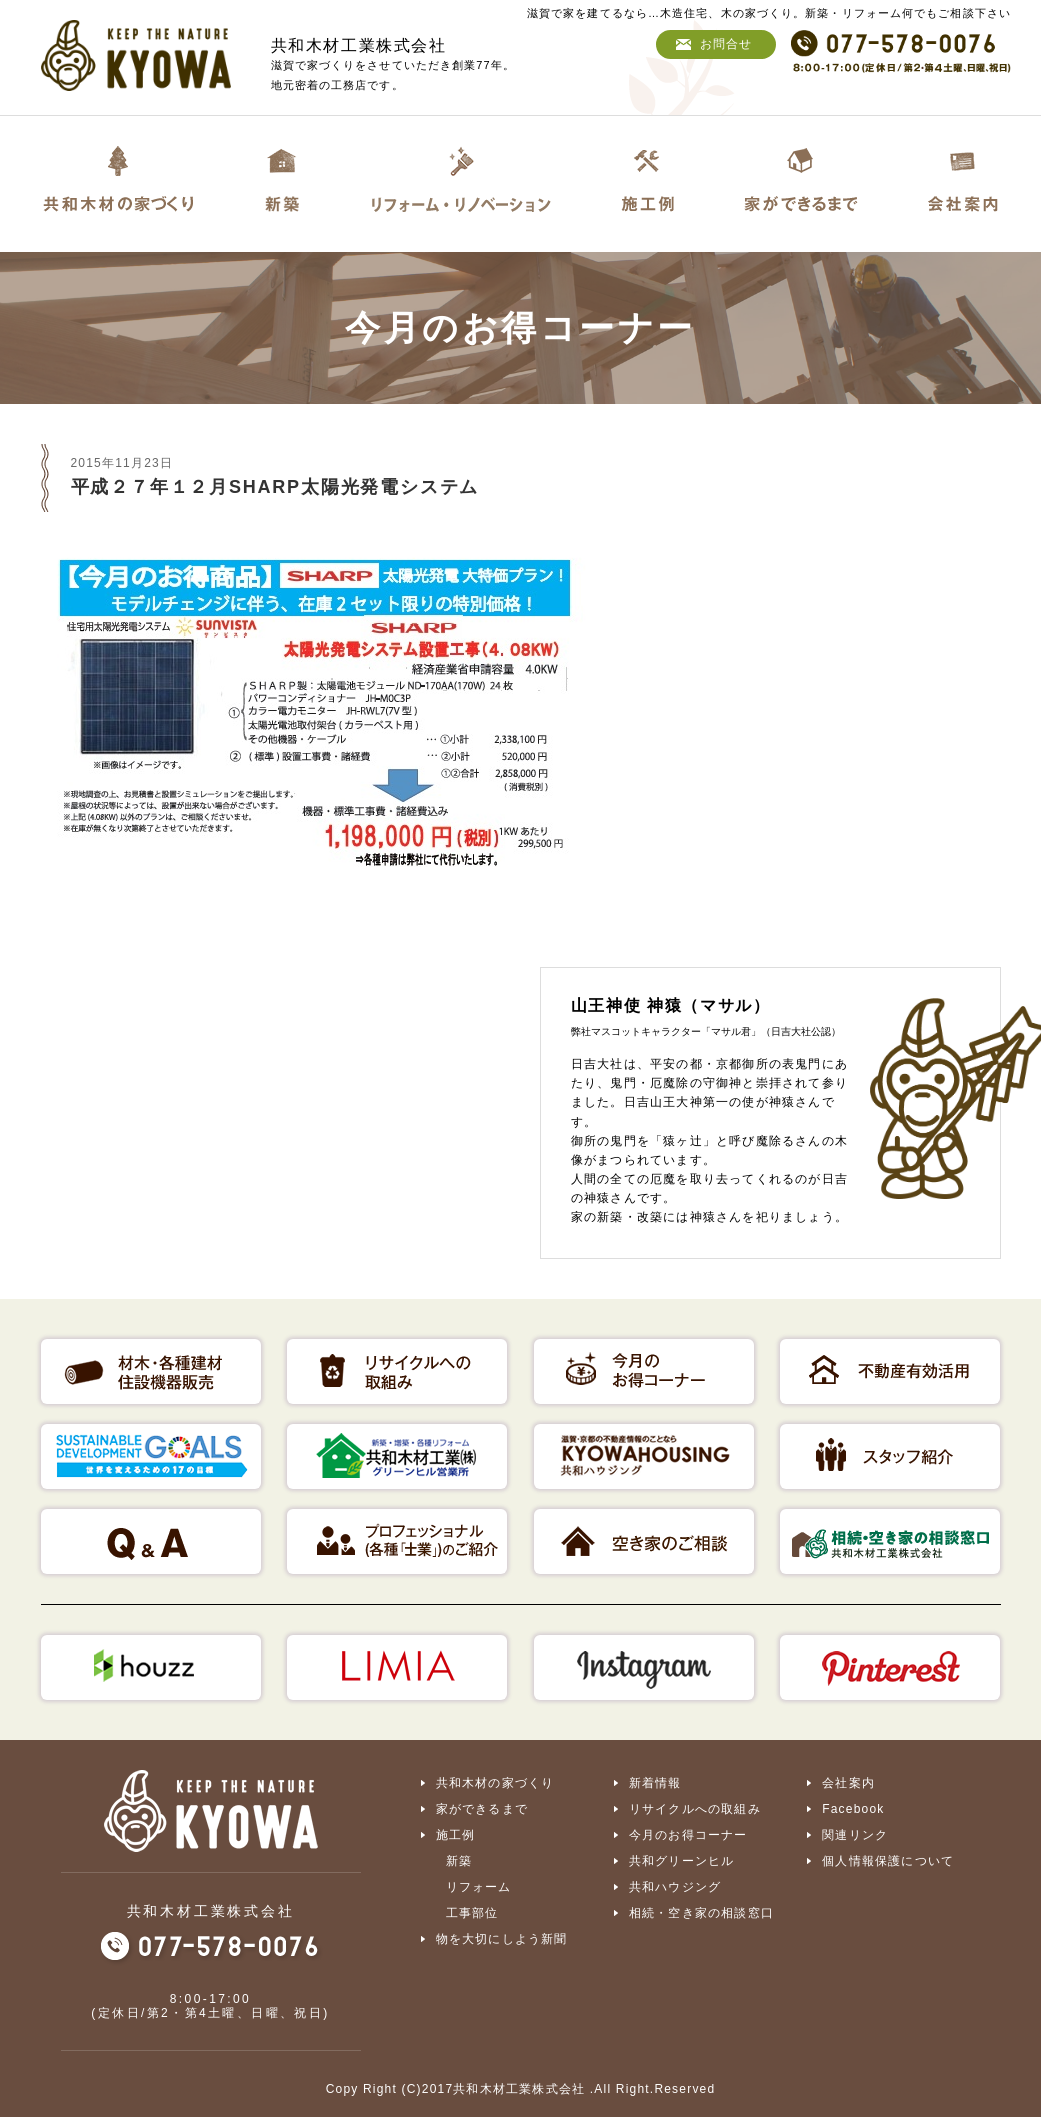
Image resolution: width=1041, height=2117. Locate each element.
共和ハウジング (675, 1887)
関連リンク (855, 1835)
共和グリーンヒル (682, 1861)
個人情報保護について (888, 1861)
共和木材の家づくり (495, 1783)
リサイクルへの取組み (695, 1809)
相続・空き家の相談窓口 (701, 1913)
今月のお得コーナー (688, 1835)
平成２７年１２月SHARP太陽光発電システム (275, 487)
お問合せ (726, 44)
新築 (459, 1861)
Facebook (853, 1809)
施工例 (456, 1835)
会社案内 (848, 1783)
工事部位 (472, 1913)
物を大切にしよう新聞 (502, 1939)
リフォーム (479, 1887)
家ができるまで (482, 1809)
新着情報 (655, 1783)
